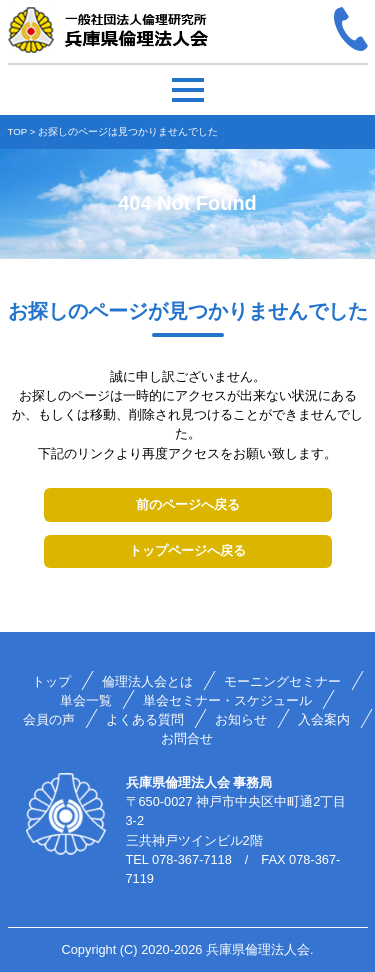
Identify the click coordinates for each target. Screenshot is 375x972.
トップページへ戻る (187, 550)
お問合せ (187, 738)
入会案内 (324, 719)
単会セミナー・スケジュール (227, 700)
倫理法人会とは (147, 681)
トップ (51, 681)
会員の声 (49, 719)
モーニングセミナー (282, 681)
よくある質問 (145, 719)
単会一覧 (86, 700)
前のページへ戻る (188, 504)
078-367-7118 (192, 859)
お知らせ (241, 719)
